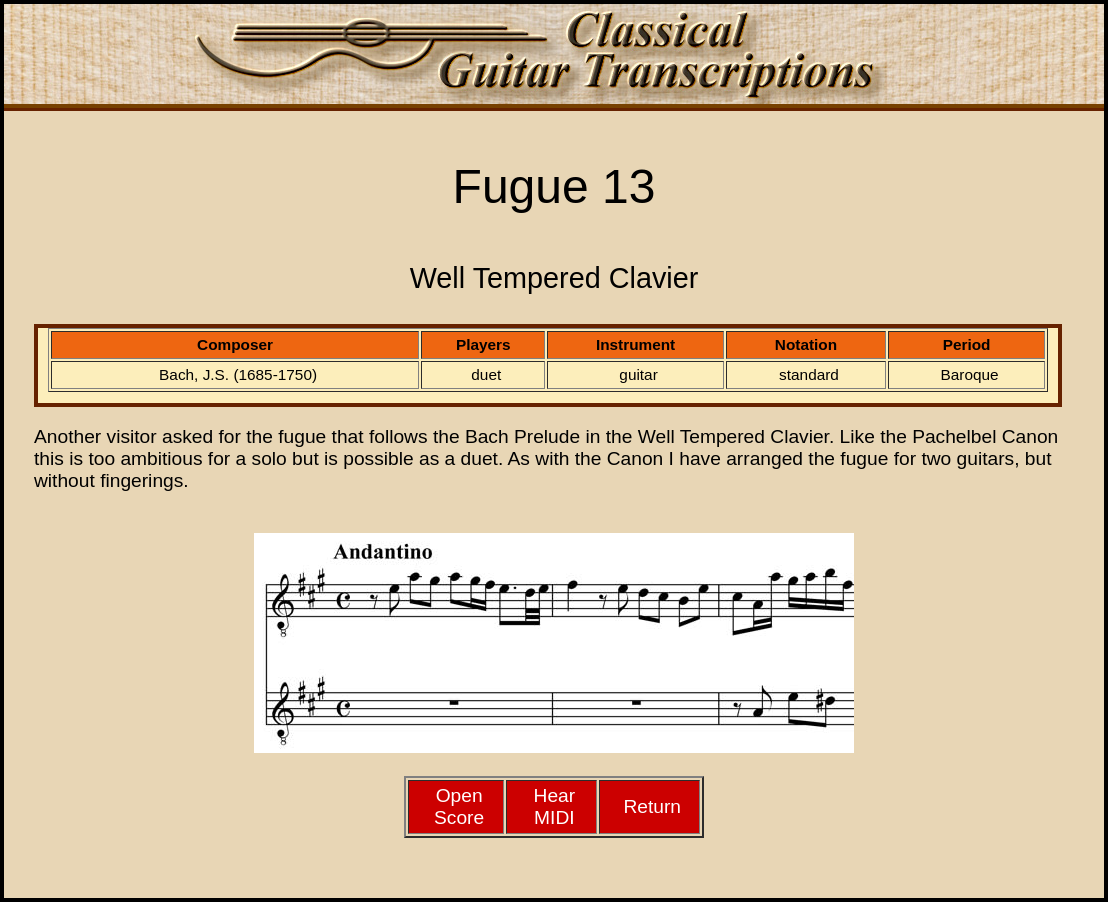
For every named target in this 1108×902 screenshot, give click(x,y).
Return (652, 806)
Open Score (459, 806)
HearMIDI (555, 806)
